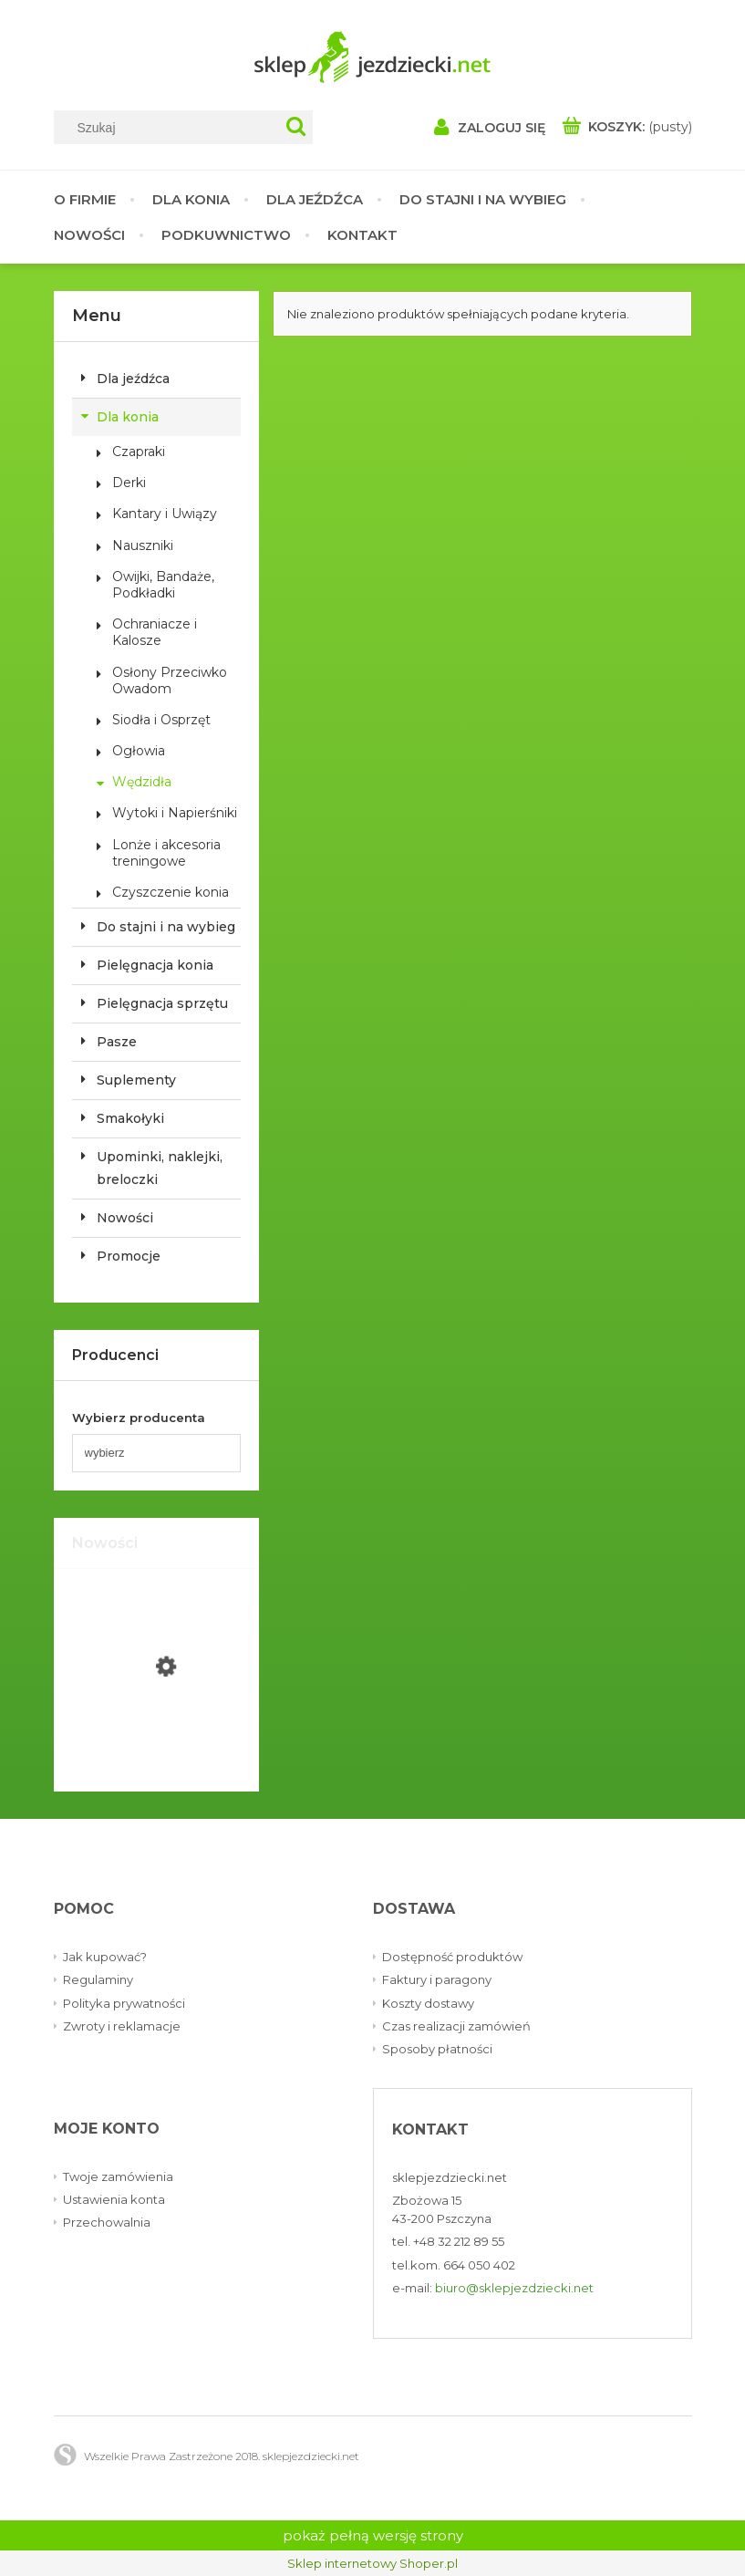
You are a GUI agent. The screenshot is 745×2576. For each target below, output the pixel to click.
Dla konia (128, 417)
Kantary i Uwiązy (164, 513)
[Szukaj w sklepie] (171, 127)
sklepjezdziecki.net (449, 2177)
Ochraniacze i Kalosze (154, 632)
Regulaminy (98, 1979)
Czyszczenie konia (170, 892)
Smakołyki (130, 1118)
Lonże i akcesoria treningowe (166, 852)
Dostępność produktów (452, 1956)
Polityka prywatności (124, 2003)
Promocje (128, 1256)
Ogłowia (138, 751)
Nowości (125, 1218)
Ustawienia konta (114, 2199)
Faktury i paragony (436, 1979)
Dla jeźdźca (133, 378)
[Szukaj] (296, 127)
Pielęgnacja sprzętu (162, 1003)
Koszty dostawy (428, 2003)
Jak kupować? (105, 1956)
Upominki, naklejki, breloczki (159, 1168)
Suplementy (136, 1080)
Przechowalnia (106, 2222)
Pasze (117, 1042)
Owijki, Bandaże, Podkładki (163, 584)
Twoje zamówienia (118, 2176)
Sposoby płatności (437, 2048)
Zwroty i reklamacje (122, 2026)
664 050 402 (479, 2265)
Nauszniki (142, 545)
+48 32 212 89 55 (458, 2241)
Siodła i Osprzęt (161, 720)
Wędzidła (141, 782)
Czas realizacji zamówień (456, 2026)
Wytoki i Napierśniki (174, 813)
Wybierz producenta (138, 1417)
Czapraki (138, 451)
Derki (129, 482)
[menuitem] (94, 199)
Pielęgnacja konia (155, 965)
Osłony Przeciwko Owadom (169, 680)
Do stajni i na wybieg (166, 927)
